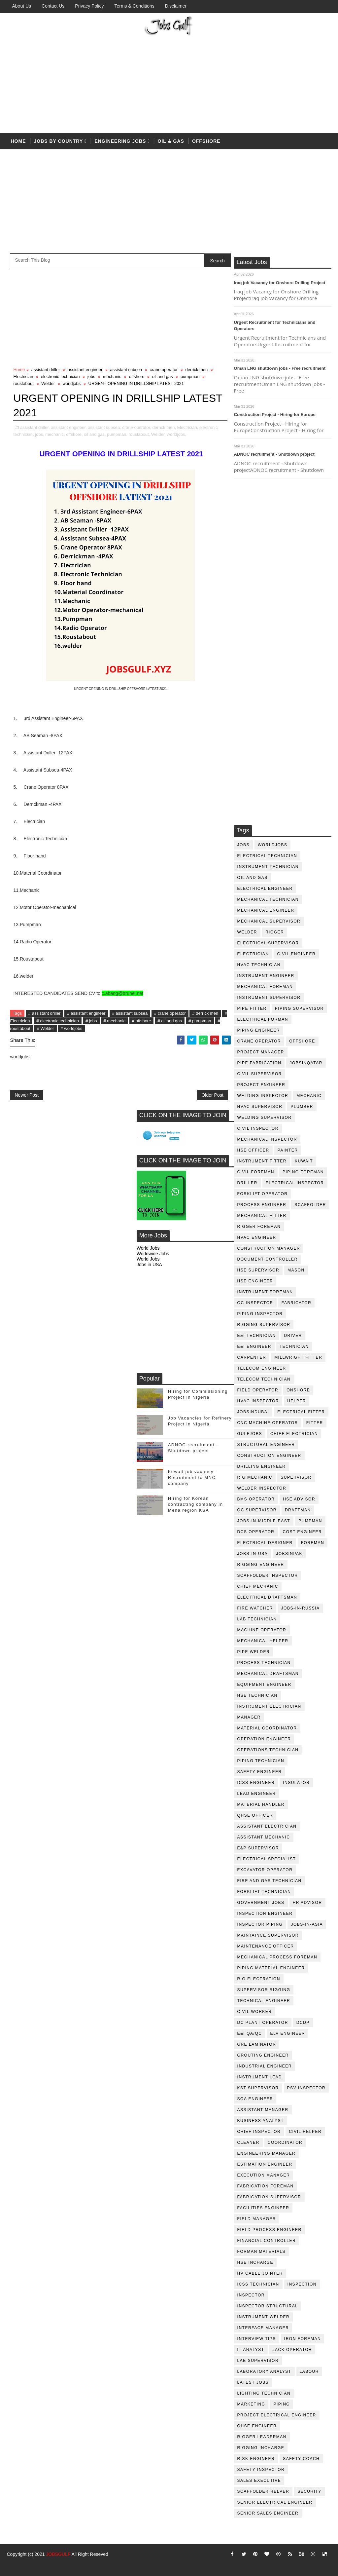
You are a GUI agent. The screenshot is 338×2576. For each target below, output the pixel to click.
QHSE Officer (255, 1815)
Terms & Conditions (134, 6)
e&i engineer (254, 1346)
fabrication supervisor (269, 2197)
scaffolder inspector (267, 1575)
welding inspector (262, 1095)
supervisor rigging (263, 1990)
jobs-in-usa (252, 1553)
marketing (251, 2404)
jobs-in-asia (307, 1924)
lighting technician (264, 2393)
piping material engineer (271, 1968)
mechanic (308, 1095)
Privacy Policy (89, 6)
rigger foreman (259, 1226)
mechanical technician (268, 899)
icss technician (258, 2284)
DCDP (303, 2022)
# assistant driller (44, 1013)
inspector (251, 2295)
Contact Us (53, 6)
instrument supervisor (269, 997)
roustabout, (139, 434)
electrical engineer (265, 888)
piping (281, 2404)
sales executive (259, 2480)
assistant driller (45, 369)
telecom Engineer (261, 1368)
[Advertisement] (169, 83)
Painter (288, 1150)
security (309, 2491)
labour (309, 2371)
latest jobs (253, 2382)
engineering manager (266, 2153)
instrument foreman (265, 1292)
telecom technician (263, 1379)
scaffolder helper (263, 2491)
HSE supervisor (258, 1270)
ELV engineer (287, 2033)
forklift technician (264, 1891)
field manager (256, 2218)
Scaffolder (310, 1204)
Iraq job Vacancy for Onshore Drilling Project (279, 282)
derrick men (196, 369)
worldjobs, (176, 434)
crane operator (259, 1041)
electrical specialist (266, 1859)
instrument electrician (269, 1706)
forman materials (261, 2251)
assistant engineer (85, 369)
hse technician (257, 1695)
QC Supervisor (257, 1510)
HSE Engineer (255, 1281)
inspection (302, 2284)
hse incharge (255, 2262)
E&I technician (256, 1335)
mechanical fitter (262, 1215)
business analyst (260, 2120)
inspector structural (267, 2306)
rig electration (258, 1979)
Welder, (158, 434)
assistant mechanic (263, 1837)
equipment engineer (264, 1684)
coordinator (285, 2142)
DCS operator (256, 1532)
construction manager (268, 1248)
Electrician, (187, 427)
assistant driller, (35, 427)
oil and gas (252, 877)
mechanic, (55, 434)
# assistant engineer (86, 1013)
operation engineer (264, 1739)
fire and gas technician (269, 1880)
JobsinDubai (253, 1412)
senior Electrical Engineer (275, 2502)
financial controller (266, 2240)
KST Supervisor (258, 2088)
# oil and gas (169, 1020)
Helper (296, 1401)
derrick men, (164, 427)
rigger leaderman (262, 2437)
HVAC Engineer (256, 1237)
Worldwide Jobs (153, 1253)
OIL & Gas (171, 141)
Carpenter (251, 1357)
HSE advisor (299, 1499)
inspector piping (260, 1924)
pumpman (310, 1521)
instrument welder (263, 2317)
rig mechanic (255, 1477)
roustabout (23, 383)
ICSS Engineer (256, 1782)
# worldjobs (72, 1028)
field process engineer (269, 2229)
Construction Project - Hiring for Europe (275, 414)
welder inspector (261, 1488)
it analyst (250, 2349)
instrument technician (268, 866)
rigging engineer (260, 1564)
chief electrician (294, 1433)
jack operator (292, 2349)
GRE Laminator (256, 2044)
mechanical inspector (267, 1139)
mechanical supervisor (269, 921)
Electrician (253, 954)
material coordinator (267, 1728)
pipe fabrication (259, 1063)
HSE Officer (253, 1150)
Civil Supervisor (259, 1074)
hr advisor (307, 1902)
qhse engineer (257, 2426)
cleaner (248, 2142)
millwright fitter (298, 1357)
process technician (264, 1662)
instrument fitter (262, 1161)
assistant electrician (267, 1826)
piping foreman (303, 1172)
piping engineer (258, 1030)
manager (249, 1717)
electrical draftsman (267, 1597)
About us (21, 6)
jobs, (39, 434)
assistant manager (262, 2109)
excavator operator (265, 1870)
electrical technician (267, 855)
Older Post (212, 1095)
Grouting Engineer (263, 2055)
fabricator (297, 1303)
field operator (258, 1390)
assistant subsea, (104, 427)
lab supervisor (258, 2360)
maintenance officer (265, 1946)
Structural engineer (266, 1444)
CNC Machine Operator (267, 1423)
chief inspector (259, 2131)
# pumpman (199, 1020)
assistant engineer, (68, 427)
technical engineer (263, 2000)
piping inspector (260, 1313)
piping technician (261, 1761)
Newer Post (26, 1095)
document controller (267, 1259)
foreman (312, 1542)
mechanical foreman (265, 986)
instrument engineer (265, 975)
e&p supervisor (258, 1848)
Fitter (314, 1423)
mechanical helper (262, 1641)
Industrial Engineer (264, 2066)
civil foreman (255, 1172)
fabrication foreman (265, 2186)
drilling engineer (261, 1466)
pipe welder (253, 1651)
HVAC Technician (259, 965)
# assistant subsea (130, 1013)
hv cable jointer (260, 2273)
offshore (206, 141)
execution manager (263, 2175)
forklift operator (262, 1194)
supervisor (296, 1477)
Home (18, 141)
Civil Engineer (296, 954)
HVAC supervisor (260, 1106)
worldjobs (272, 845)
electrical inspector (295, 1183)
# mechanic (114, 1020)
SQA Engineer (255, 2099)
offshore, (74, 434)
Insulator (296, 1782)
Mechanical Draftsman (268, 1673)
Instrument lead (259, 2077)
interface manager (263, 2328)
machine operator (262, 1630)
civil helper (305, 2131)
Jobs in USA (149, 1264)
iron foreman (302, 2338)
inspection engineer (265, 1913)
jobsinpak (289, 1553)
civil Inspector (258, 1128)
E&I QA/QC (249, 2033)
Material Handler (261, 1804)
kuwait (304, 1161)
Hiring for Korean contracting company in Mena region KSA (195, 1504)
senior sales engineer (268, 2513)
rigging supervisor (263, 1324)
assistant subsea (126, 369)
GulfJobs (249, 1433)
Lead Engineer (256, 1793)
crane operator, (136, 427)
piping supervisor (299, 1008)
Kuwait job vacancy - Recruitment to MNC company (192, 1477)
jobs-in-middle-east (263, 1521)
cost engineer (302, 1532)
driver (293, 1335)
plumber (301, 1106)
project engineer (261, 1084)
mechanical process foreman (277, 1957)
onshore (298, 1390)
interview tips (256, 2338)
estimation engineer (264, 2164)
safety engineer (259, 1771)
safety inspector (261, 2469)
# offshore (141, 1020)
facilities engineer (263, 2208)
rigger (274, 932)
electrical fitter (301, 1412)
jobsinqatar (305, 1063)
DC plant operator (262, 2022)
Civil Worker (254, 2011)
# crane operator (170, 1013)
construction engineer (269, 1455)
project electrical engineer (276, 2415)
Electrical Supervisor (268, 943)
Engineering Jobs (120, 141)
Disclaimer (175, 6)
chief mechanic (257, 1586)
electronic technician (60, 376)
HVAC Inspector (258, 1401)
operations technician (268, 1750)
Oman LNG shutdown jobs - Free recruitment (279, 368)
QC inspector (255, 1303)
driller (247, 1183)
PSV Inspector (306, 2088)
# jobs (91, 1020)
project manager (260, 1052)
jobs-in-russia (300, 1608)
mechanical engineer (265, 910)
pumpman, (117, 434)
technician (294, 1346)
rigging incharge (261, 2447)
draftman (298, 1510)
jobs (243, 845)
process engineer (262, 1204)
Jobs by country (58, 141)
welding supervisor (264, 1117)
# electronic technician (57, 1020)
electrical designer (265, 1542)
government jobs (261, 1902)
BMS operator (256, 1499)
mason (296, 1270)
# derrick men (205, 1013)
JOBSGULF (58, 2554)
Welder (247, 932)
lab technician (257, 1619)
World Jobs (148, 1248)
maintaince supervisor (268, 1935)
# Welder (45, 1028)
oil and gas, (95, 434)
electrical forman (262, 1019)
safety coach (301, 2458)
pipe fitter (252, 1008)
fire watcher (255, 1608)
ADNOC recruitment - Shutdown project (274, 454)
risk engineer (256, 2458)
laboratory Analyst (264, 2371)
